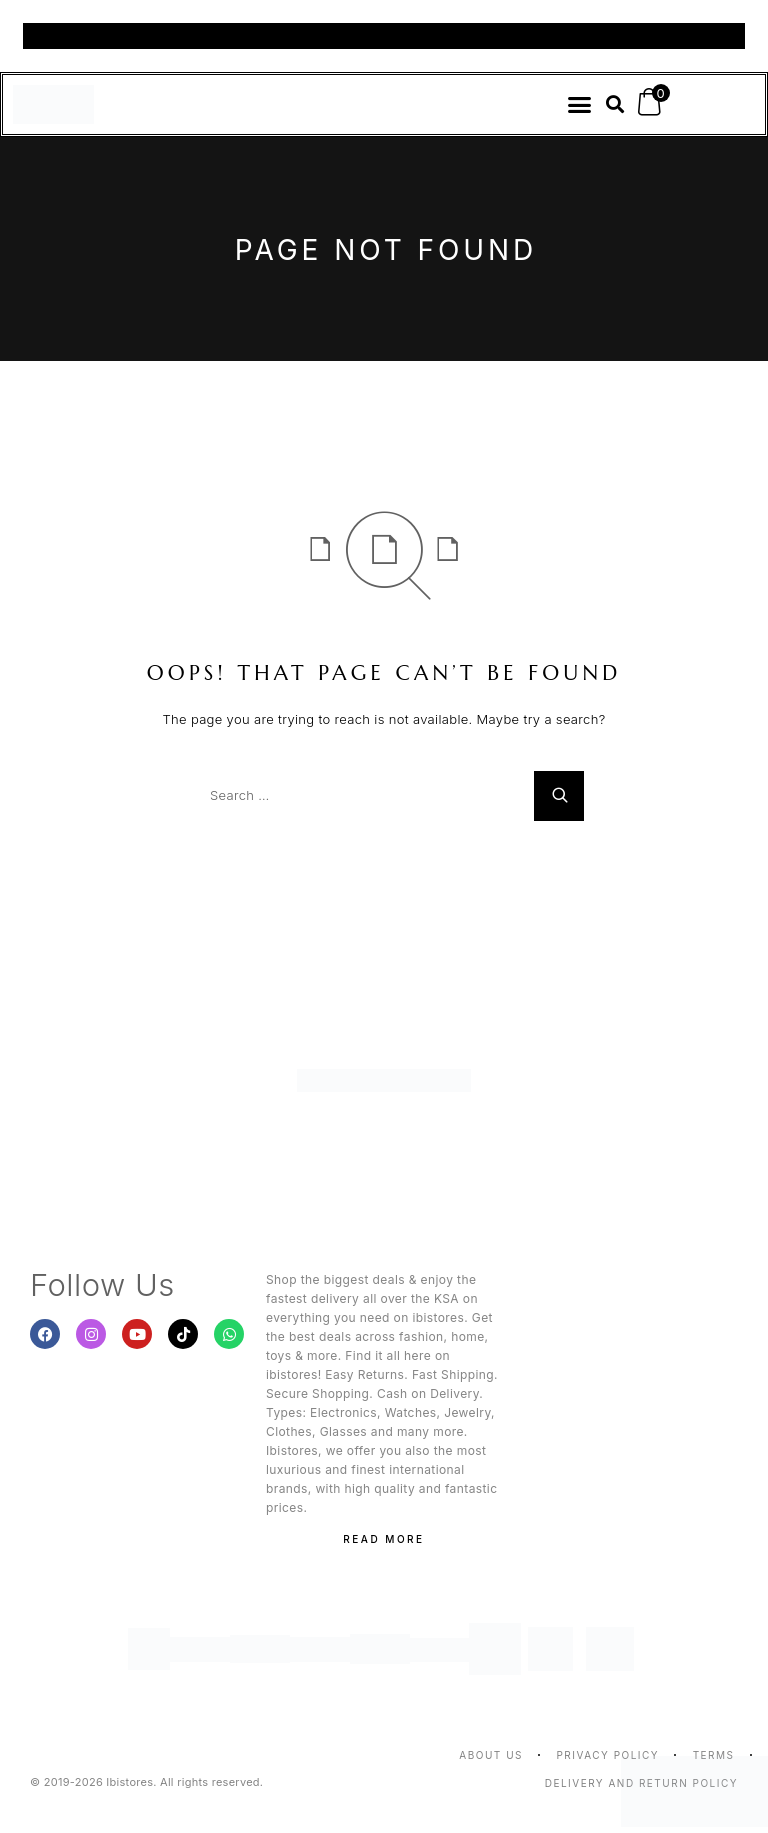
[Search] (559, 796)
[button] (580, 105)
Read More (383, 1539)
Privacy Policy (607, 1755)
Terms (714, 1755)
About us (491, 1755)
